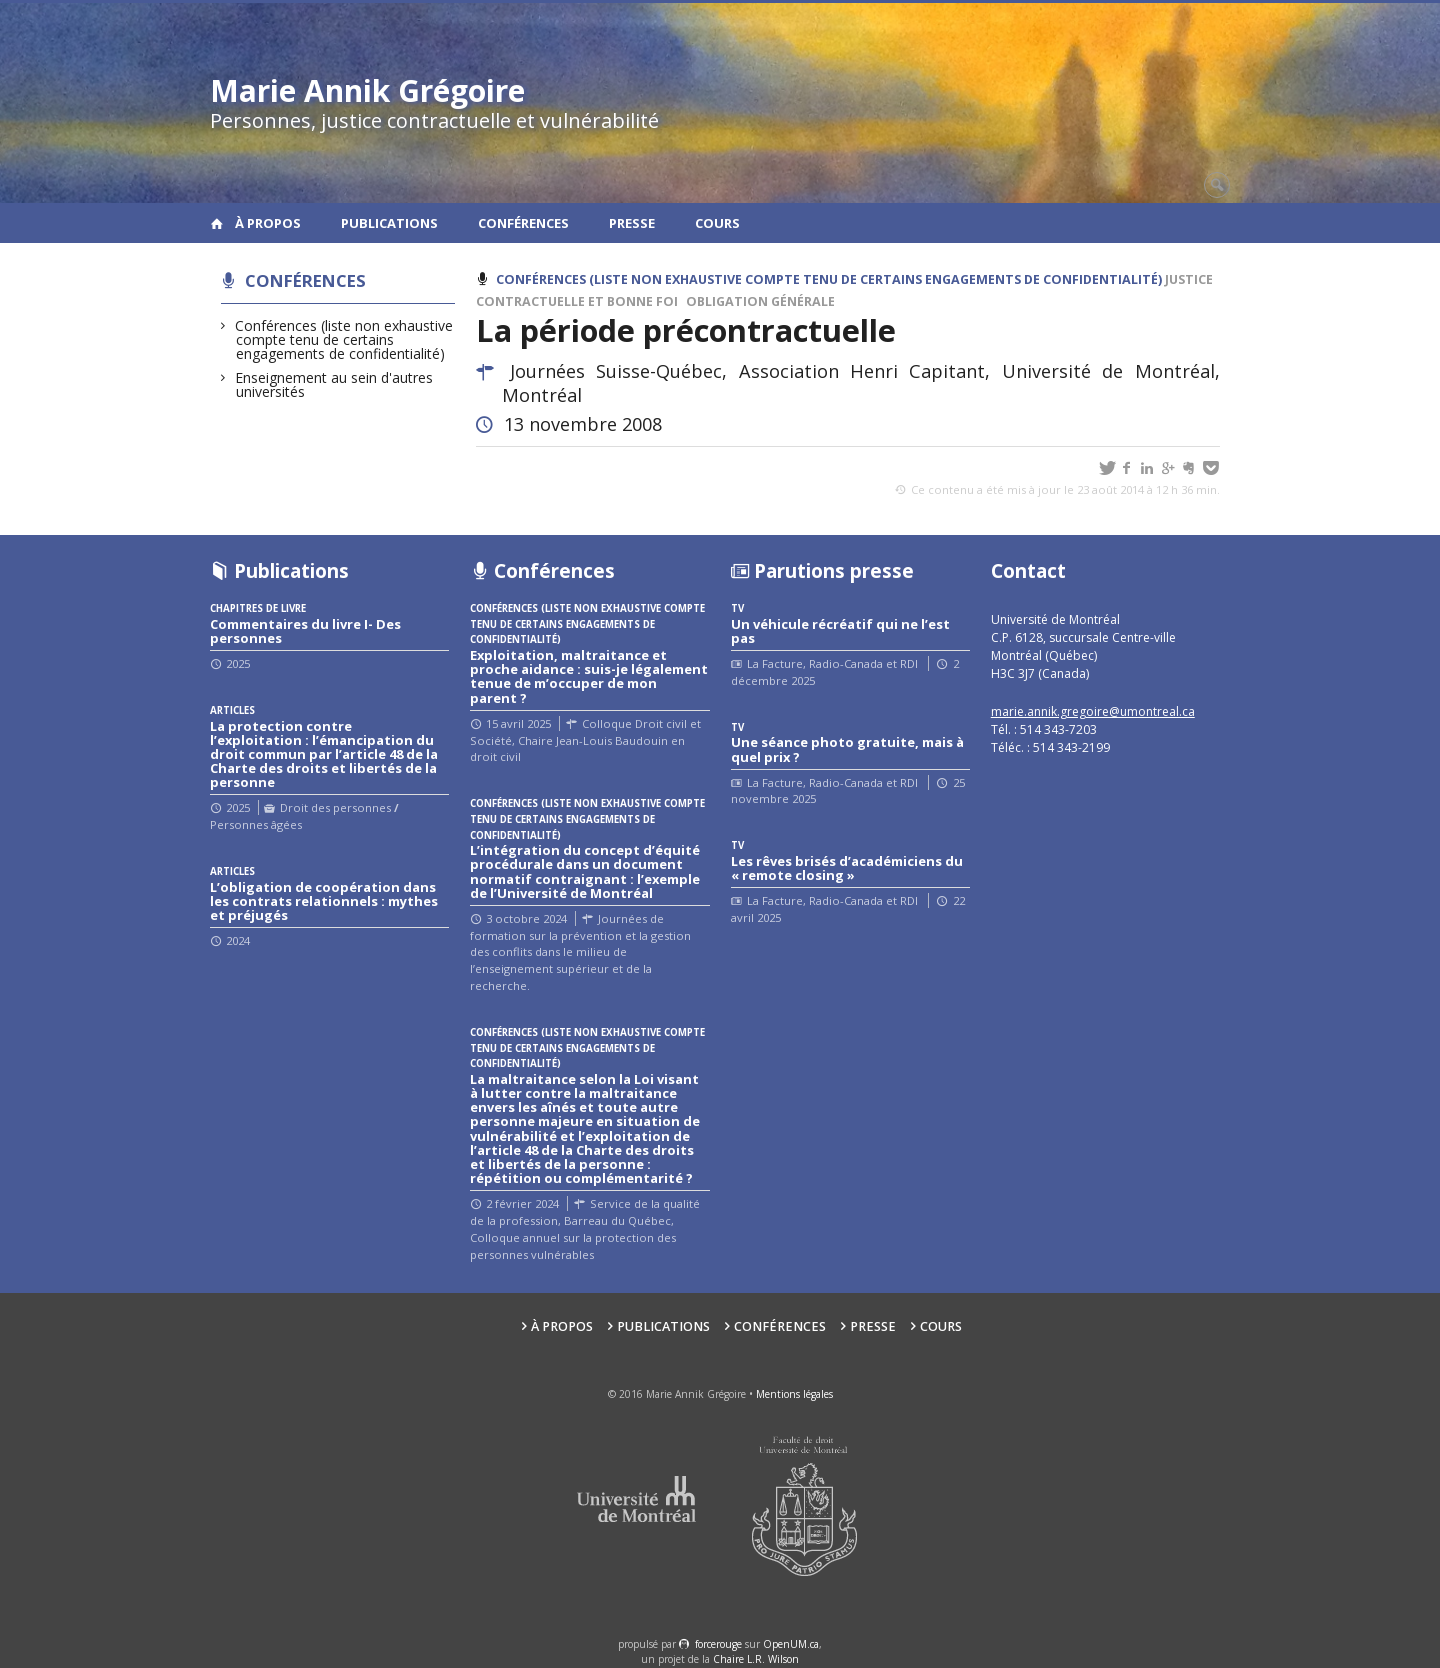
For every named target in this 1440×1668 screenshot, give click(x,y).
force (718, 1644)
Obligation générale (760, 301)
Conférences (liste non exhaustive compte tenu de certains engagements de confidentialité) (344, 339)
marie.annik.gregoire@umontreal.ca (1093, 711)
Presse (632, 223)
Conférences (523, 223)
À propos (268, 223)
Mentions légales (794, 1394)
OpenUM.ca (791, 1644)
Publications (389, 223)
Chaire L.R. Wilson (756, 1659)
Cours (717, 223)
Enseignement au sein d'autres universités (334, 384)
